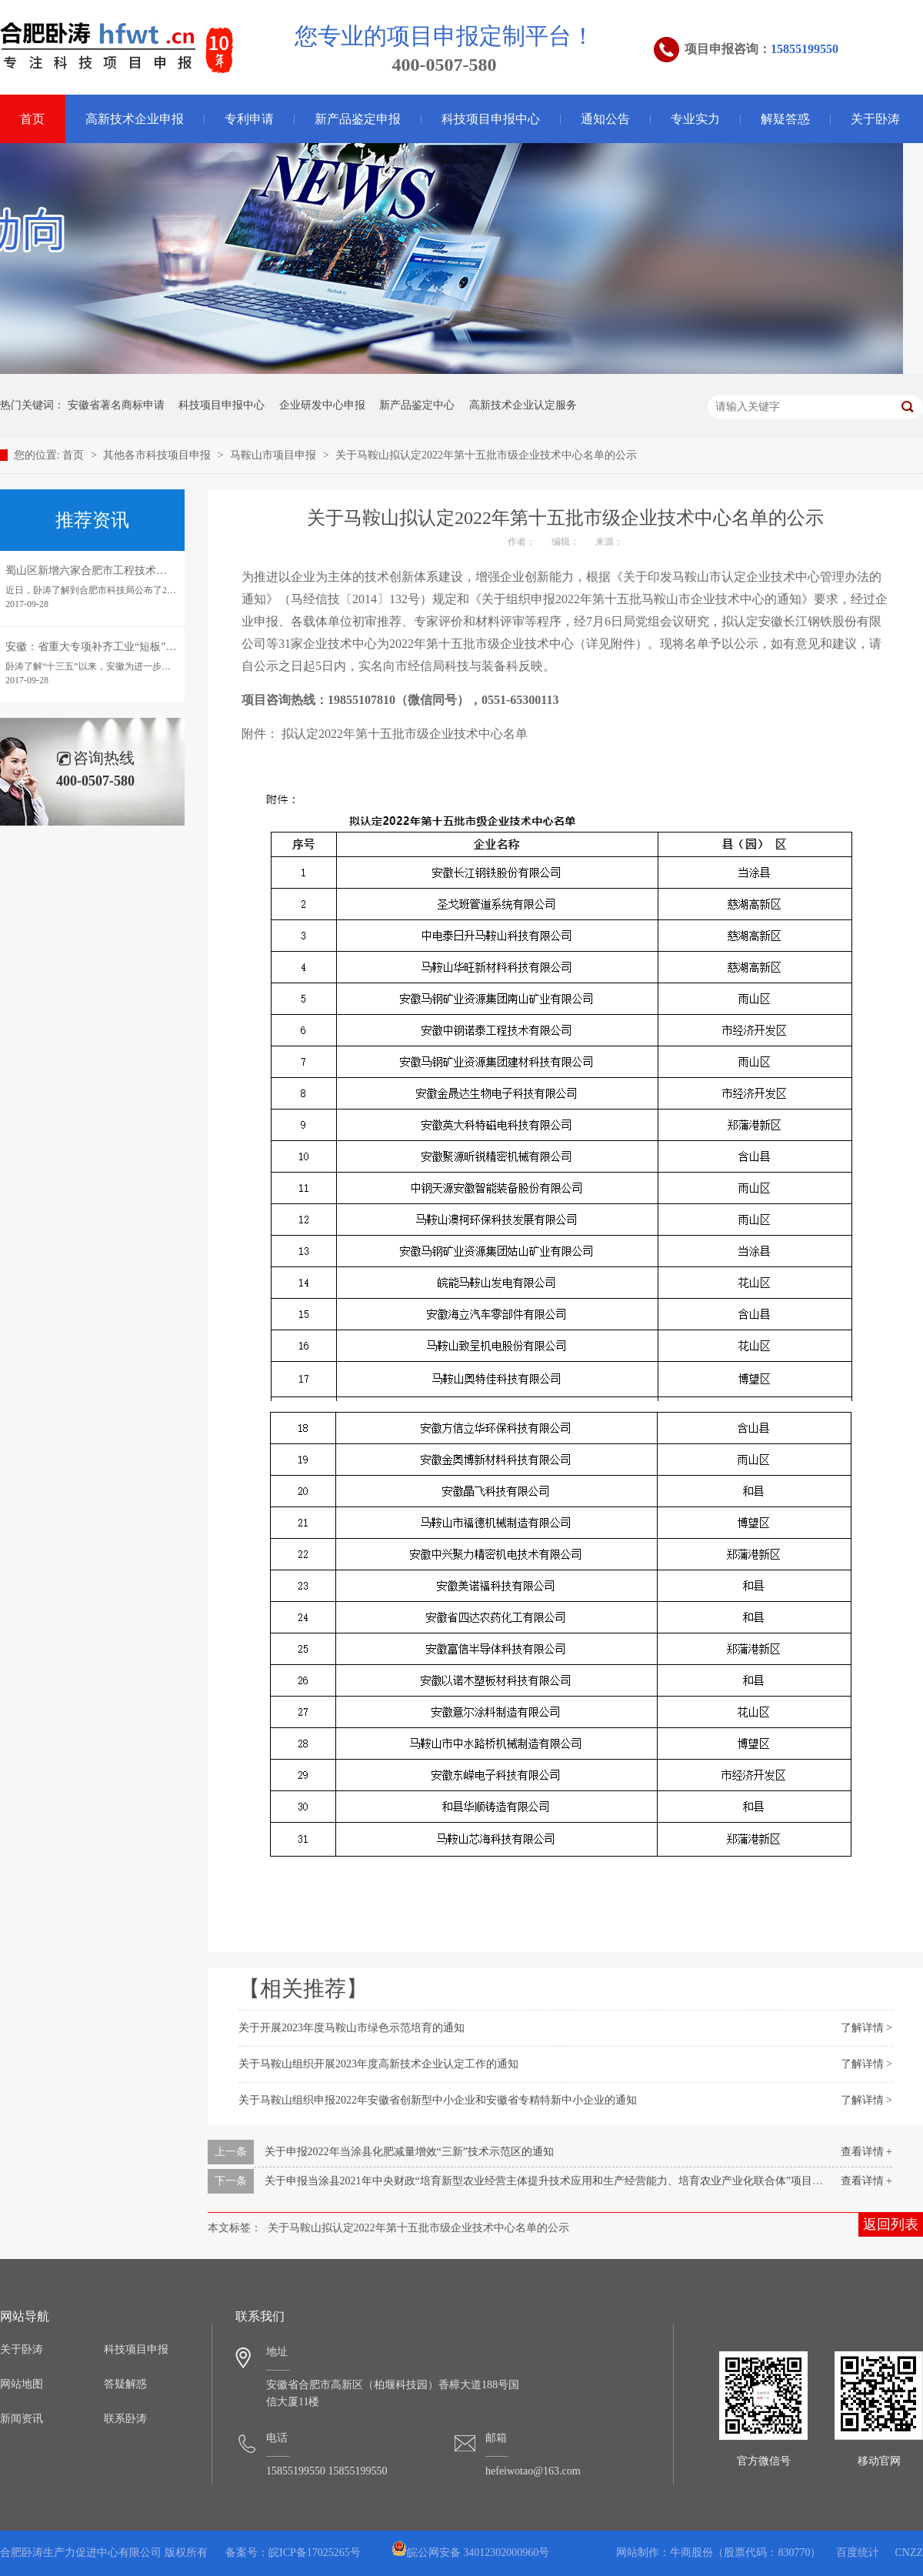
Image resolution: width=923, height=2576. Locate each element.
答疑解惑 (125, 2384)
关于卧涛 (875, 118)
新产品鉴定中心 (417, 405)
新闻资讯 (21, 2418)
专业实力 (695, 118)
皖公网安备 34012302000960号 (471, 2552)
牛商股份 (691, 2552)
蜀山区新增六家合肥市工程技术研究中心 (102, 570)
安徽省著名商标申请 (116, 405)
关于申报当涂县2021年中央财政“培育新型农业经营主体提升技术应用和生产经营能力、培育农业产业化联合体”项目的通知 (555, 2181)
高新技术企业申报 (134, 118)
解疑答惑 (785, 118)
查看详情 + (866, 2151)
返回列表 (890, 2224)
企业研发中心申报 (322, 405)
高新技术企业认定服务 (523, 405)
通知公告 (605, 118)
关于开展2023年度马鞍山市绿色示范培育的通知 (351, 2028)
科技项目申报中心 (491, 118)
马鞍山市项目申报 (274, 455)
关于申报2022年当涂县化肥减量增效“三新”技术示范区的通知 (409, 2151)
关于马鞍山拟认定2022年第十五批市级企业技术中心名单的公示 (486, 455)
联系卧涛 (125, 2418)
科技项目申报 (136, 2349)
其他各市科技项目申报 (158, 455)
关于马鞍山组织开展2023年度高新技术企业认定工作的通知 (378, 2064)
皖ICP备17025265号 (314, 2552)
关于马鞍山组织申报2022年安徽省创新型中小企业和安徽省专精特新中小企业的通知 (437, 2100)
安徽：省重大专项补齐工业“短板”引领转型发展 (117, 646)
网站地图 (21, 2384)
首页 (74, 455)
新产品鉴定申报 (358, 118)
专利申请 (249, 118)
